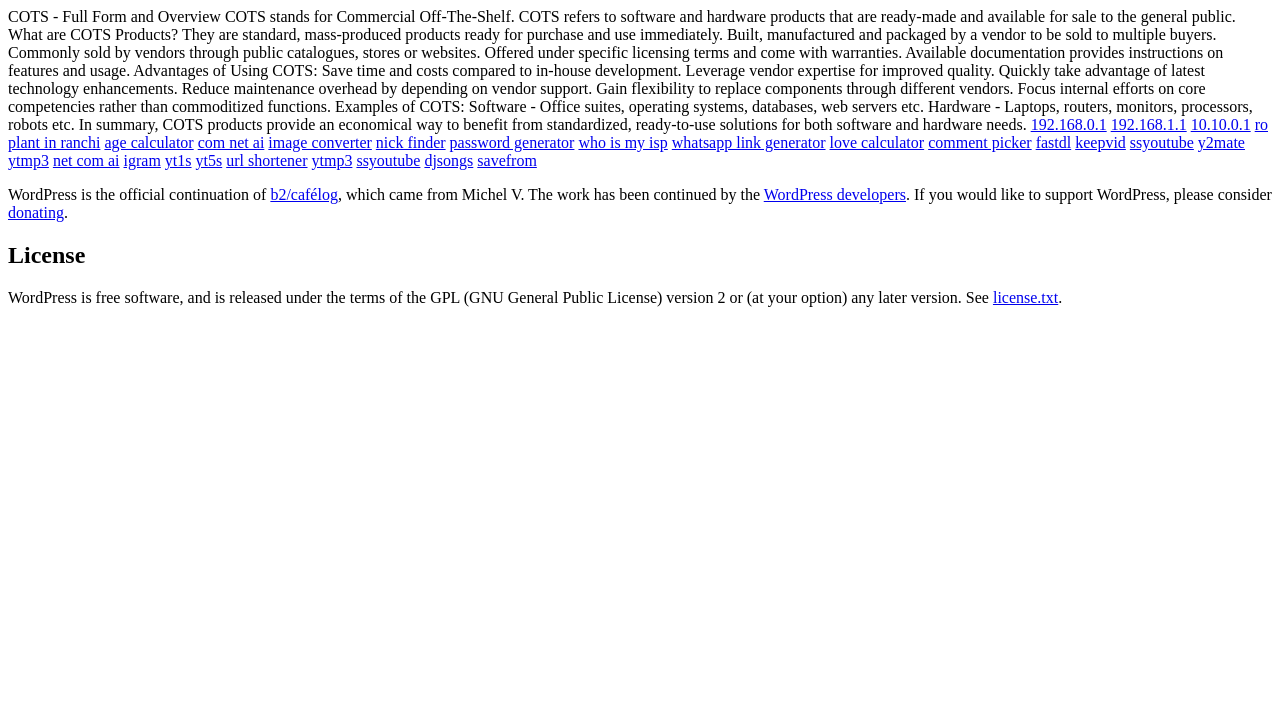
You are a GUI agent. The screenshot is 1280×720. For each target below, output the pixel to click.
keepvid (1100, 142)
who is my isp (622, 142)
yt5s (209, 160)
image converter (320, 142)
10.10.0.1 (1221, 124)
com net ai (231, 142)
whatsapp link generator (749, 142)
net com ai (86, 160)
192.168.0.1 (1069, 124)
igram (142, 160)
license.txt (1025, 297)
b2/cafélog (304, 194)
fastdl (1054, 142)
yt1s (178, 160)
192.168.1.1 (1149, 124)
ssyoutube (1162, 142)
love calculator (877, 142)
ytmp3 (28, 160)
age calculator (148, 142)
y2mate (1221, 142)
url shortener (266, 160)
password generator (512, 142)
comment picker (980, 142)
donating (36, 212)
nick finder (411, 142)
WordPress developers (835, 194)
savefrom (507, 160)
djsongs (448, 160)
